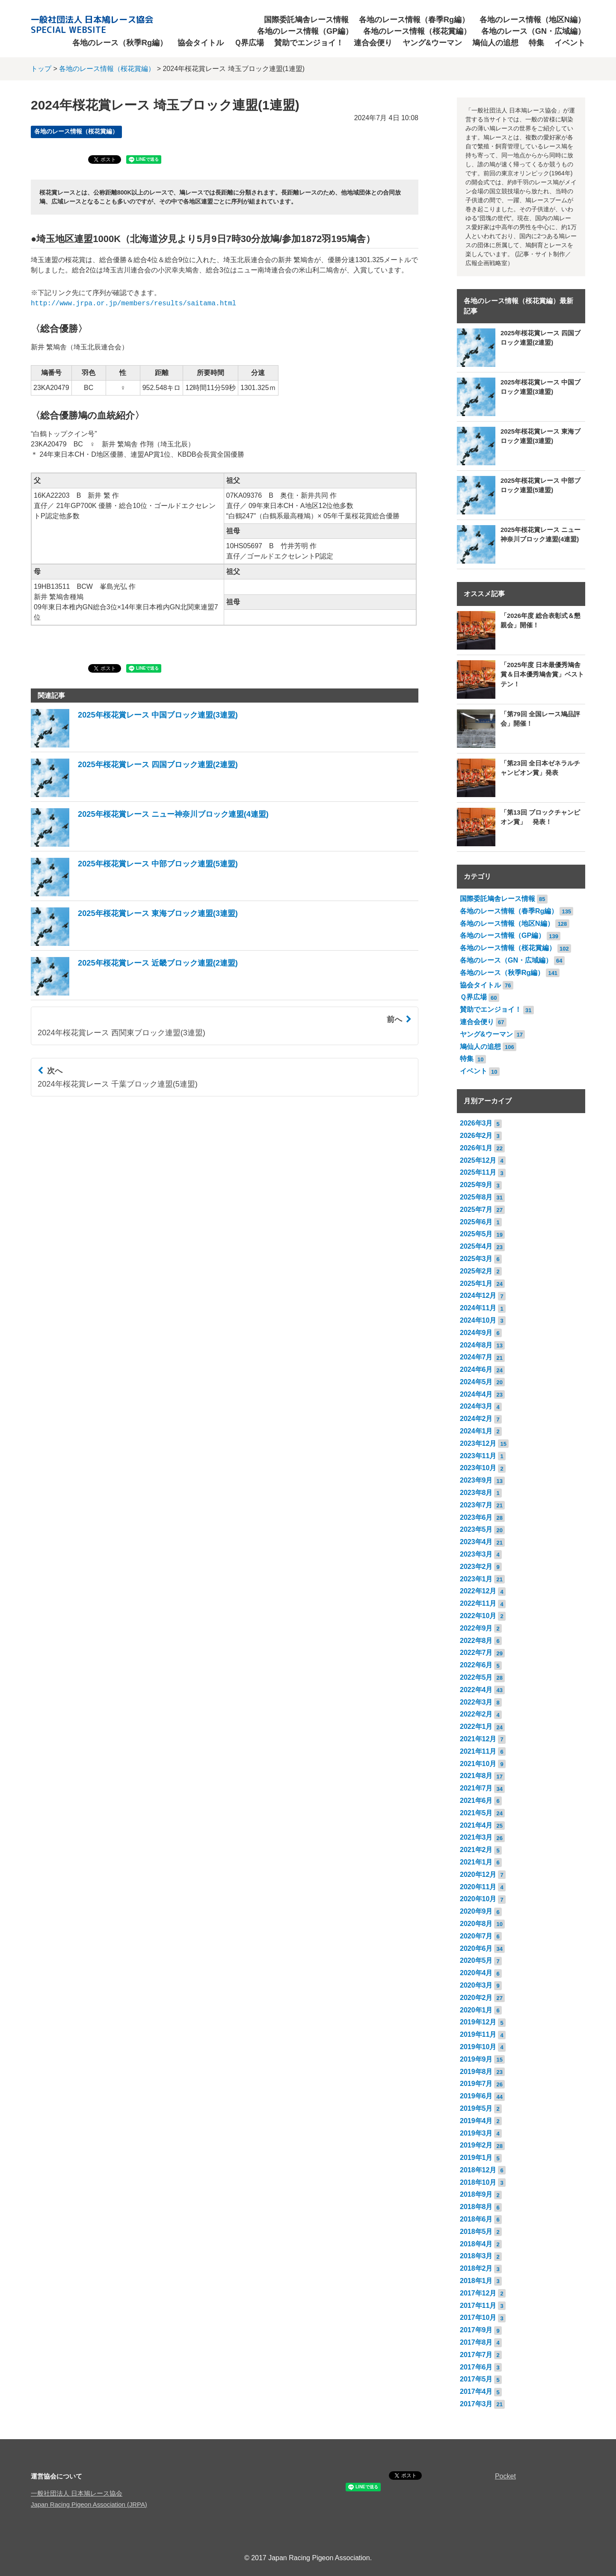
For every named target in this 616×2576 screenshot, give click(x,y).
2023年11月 (478, 1455)
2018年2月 (476, 2268)
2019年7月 (476, 2083)
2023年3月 (476, 1554)
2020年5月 (476, 1960)
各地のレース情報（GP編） (305, 31)
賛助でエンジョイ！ (309, 42)
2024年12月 (478, 1295)
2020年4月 (476, 1972)
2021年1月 (476, 1862)
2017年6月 (476, 2367)
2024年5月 (476, 1381)
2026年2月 (476, 1135)
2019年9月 (476, 2059)
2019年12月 (478, 2022)
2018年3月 (476, 2256)
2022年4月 (476, 1689)
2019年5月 (476, 2108)
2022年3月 (476, 1702)
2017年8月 (476, 2342)
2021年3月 (476, 1837)
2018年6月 (476, 2219)
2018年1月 (476, 2280)
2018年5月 (476, 2231)
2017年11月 (478, 2305)
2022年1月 (476, 1726)
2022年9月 (476, 1628)
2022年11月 (478, 1603)
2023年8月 (476, 1492)
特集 (536, 42)
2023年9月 (476, 1480)
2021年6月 (476, 1800)
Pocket (505, 2476)
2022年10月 (478, 1615)
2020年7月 (476, 1936)
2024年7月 (476, 1357)
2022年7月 (476, 1652)
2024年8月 (476, 1345)
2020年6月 (476, 1948)
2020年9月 (476, 1911)
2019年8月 (476, 2071)
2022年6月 (476, 1665)
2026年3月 (476, 1123)
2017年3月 (476, 2404)
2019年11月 (478, 2034)
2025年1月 (476, 1283)
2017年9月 (476, 2330)
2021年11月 (478, 1751)
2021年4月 (476, 1825)
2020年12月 (478, 1874)
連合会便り (373, 42)
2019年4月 (476, 2120)
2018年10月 (478, 2182)
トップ (41, 68)
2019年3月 (476, 2133)
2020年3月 (476, 1985)
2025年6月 (476, 1222)
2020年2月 (476, 1997)
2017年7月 (476, 2354)
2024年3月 (476, 1406)
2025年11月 (478, 1172)
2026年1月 (476, 1148)
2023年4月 (476, 1541)
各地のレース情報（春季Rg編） (414, 19)
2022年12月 (478, 1591)
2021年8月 (476, 1775)
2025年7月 (476, 1209)
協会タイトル (201, 42)
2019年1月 (476, 2157)
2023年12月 (478, 1443)
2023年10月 (478, 1467)
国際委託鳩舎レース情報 (306, 19)
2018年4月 (476, 2244)
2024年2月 (476, 1418)
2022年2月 (476, 1714)
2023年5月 (476, 1529)
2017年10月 (478, 2317)
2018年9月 (476, 2194)
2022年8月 (476, 1640)
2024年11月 (478, 1308)
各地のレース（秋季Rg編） (119, 42)
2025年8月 (476, 1197)
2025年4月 (476, 1246)
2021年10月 (478, 1763)
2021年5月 (476, 1813)
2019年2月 (476, 2145)
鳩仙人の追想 (495, 42)
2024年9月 (476, 1332)
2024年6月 (476, 1369)
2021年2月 (476, 1849)
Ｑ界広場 (249, 42)
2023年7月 (476, 1505)
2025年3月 (476, 1258)
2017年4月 (476, 2391)
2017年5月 (476, 2379)
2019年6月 (476, 2096)
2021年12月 (478, 1739)
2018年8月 (476, 2206)
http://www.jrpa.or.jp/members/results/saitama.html (133, 303)
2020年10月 (478, 1898)
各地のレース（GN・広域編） (533, 31)
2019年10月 (478, 2046)
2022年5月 (476, 1677)
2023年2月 (476, 1566)
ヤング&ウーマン (432, 42)
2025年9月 (476, 1184)
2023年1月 (476, 1579)
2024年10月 (478, 1320)
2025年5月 (476, 1234)
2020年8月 (476, 1923)
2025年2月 (476, 1271)
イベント (569, 42)
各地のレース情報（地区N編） (532, 19)
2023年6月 (476, 1517)
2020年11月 (478, 1887)
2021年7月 (476, 1788)
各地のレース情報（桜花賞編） (417, 31)
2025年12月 (478, 1160)
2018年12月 (478, 2170)
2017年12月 (478, 2293)
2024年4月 (476, 1394)
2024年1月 (476, 1431)
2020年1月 (476, 2010)
